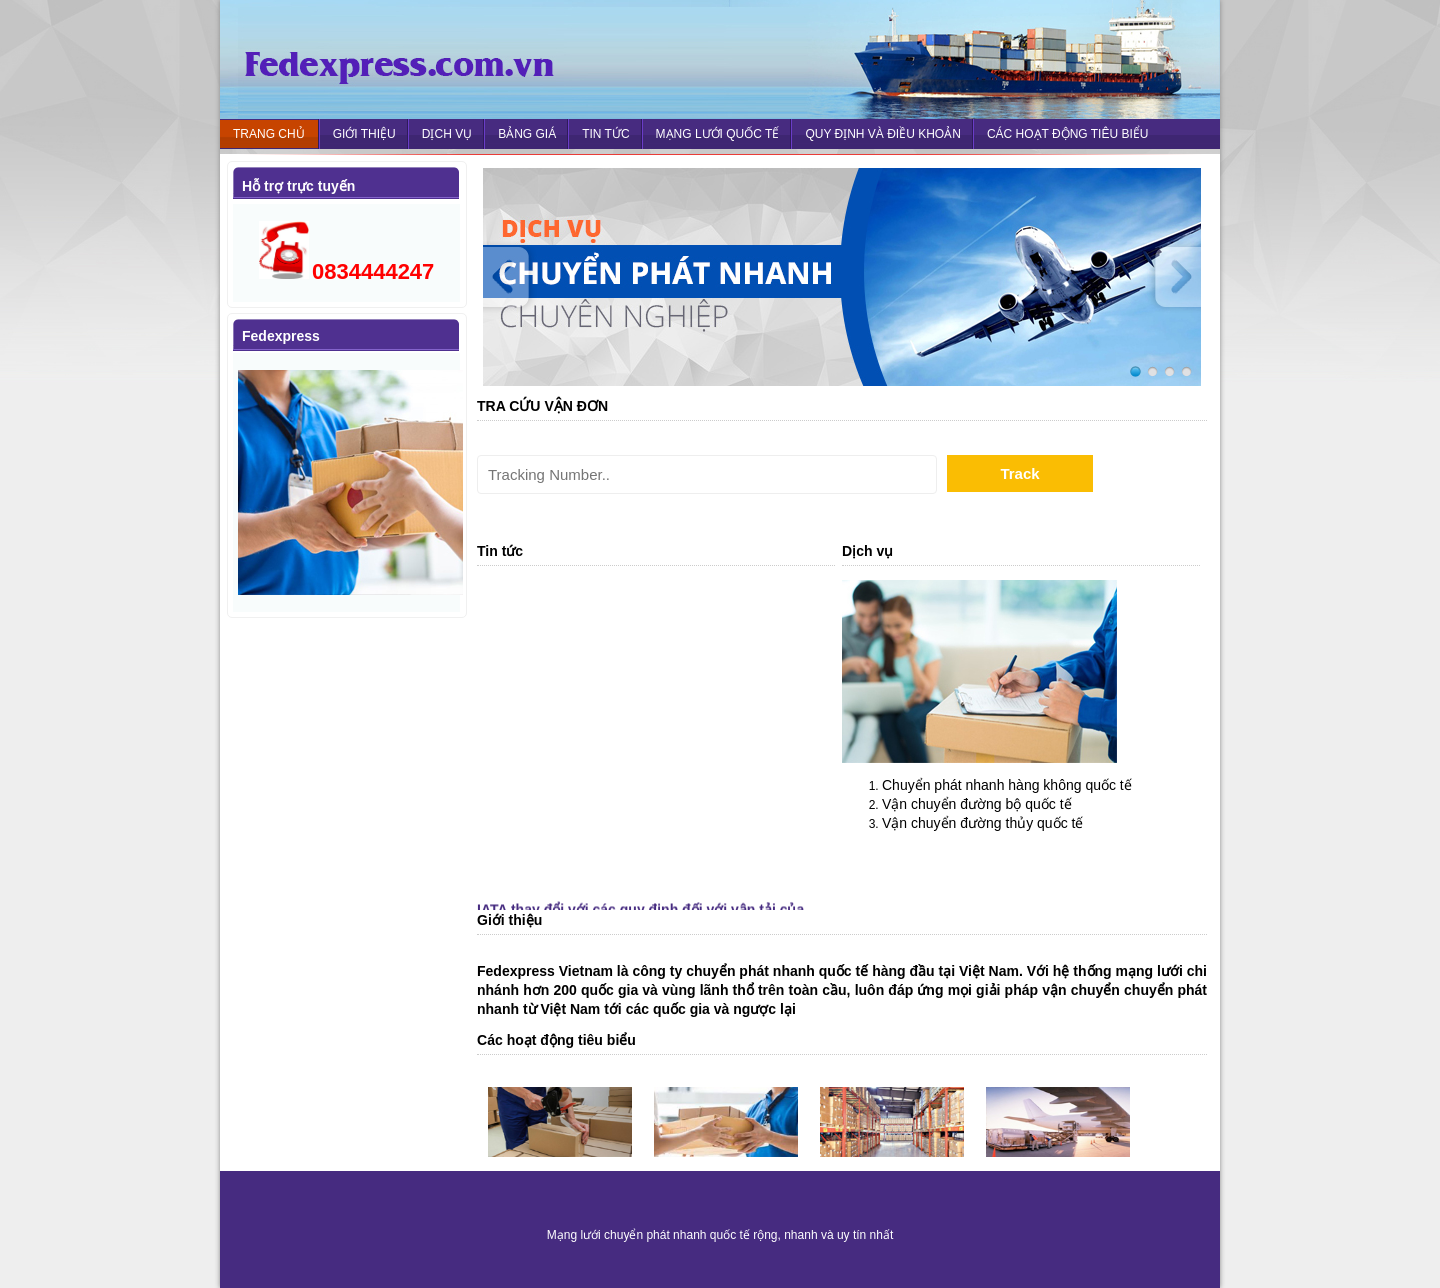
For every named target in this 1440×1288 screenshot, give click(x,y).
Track (1019, 473)
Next (1171, 277)
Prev (513, 277)
